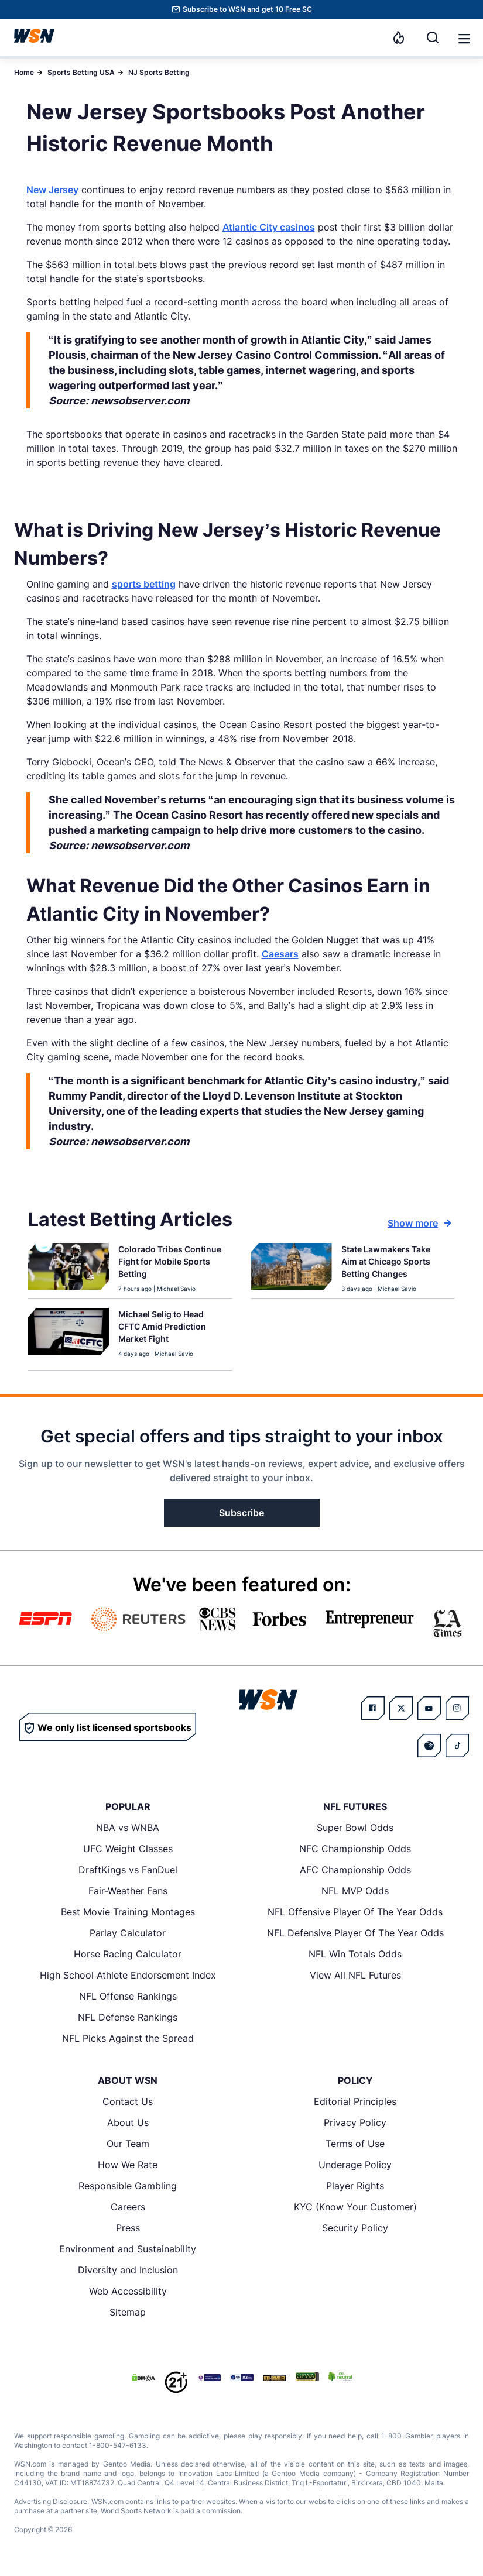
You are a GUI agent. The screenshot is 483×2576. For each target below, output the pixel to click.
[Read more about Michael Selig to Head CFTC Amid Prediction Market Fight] (170, 1328)
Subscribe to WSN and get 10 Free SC (247, 9)
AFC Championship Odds (355, 1870)
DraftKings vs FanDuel (127, 1870)
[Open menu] (463, 37)
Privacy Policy (355, 2122)
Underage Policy (355, 2164)
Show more (419, 1223)
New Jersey (52, 189)
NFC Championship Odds (355, 1848)
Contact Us (127, 2101)
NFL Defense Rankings (127, 2017)
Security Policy (355, 2228)
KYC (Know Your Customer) (355, 2207)
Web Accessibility (128, 2291)
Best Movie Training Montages (128, 1912)
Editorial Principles (355, 2101)
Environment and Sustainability (127, 2249)
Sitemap (127, 2312)
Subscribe (241, 1513)
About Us (128, 2122)
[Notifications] (398, 37)
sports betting (144, 584)
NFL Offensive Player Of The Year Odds (355, 1912)
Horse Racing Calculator (127, 1954)
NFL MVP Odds (355, 1891)
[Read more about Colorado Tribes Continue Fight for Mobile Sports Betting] (170, 1263)
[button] (464, 39)
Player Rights (355, 2186)
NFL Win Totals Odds (355, 1954)
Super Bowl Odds (355, 1827)
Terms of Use (355, 2143)
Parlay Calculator (128, 1933)
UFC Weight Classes (128, 1848)
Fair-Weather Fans (127, 1891)
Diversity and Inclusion (128, 2270)
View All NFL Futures (355, 1975)
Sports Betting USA (81, 72)
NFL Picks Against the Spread (128, 2038)
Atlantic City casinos (268, 227)
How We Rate (127, 2164)
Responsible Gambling (127, 2186)
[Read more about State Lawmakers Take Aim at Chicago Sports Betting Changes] (393, 1263)
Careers (128, 2207)
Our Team (128, 2143)
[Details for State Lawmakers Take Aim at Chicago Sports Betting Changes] (291, 1268)
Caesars (280, 954)
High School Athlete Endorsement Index (128, 1975)
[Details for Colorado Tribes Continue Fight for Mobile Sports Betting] (68, 1268)
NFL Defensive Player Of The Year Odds (355, 1933)
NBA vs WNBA (127, 1827)
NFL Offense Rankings (128, 1996)
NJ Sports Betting (159, 72)
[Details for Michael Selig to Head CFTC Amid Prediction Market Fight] (68, 1336)
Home (24, 72)
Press (128, 2228)
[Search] (433, 37)
